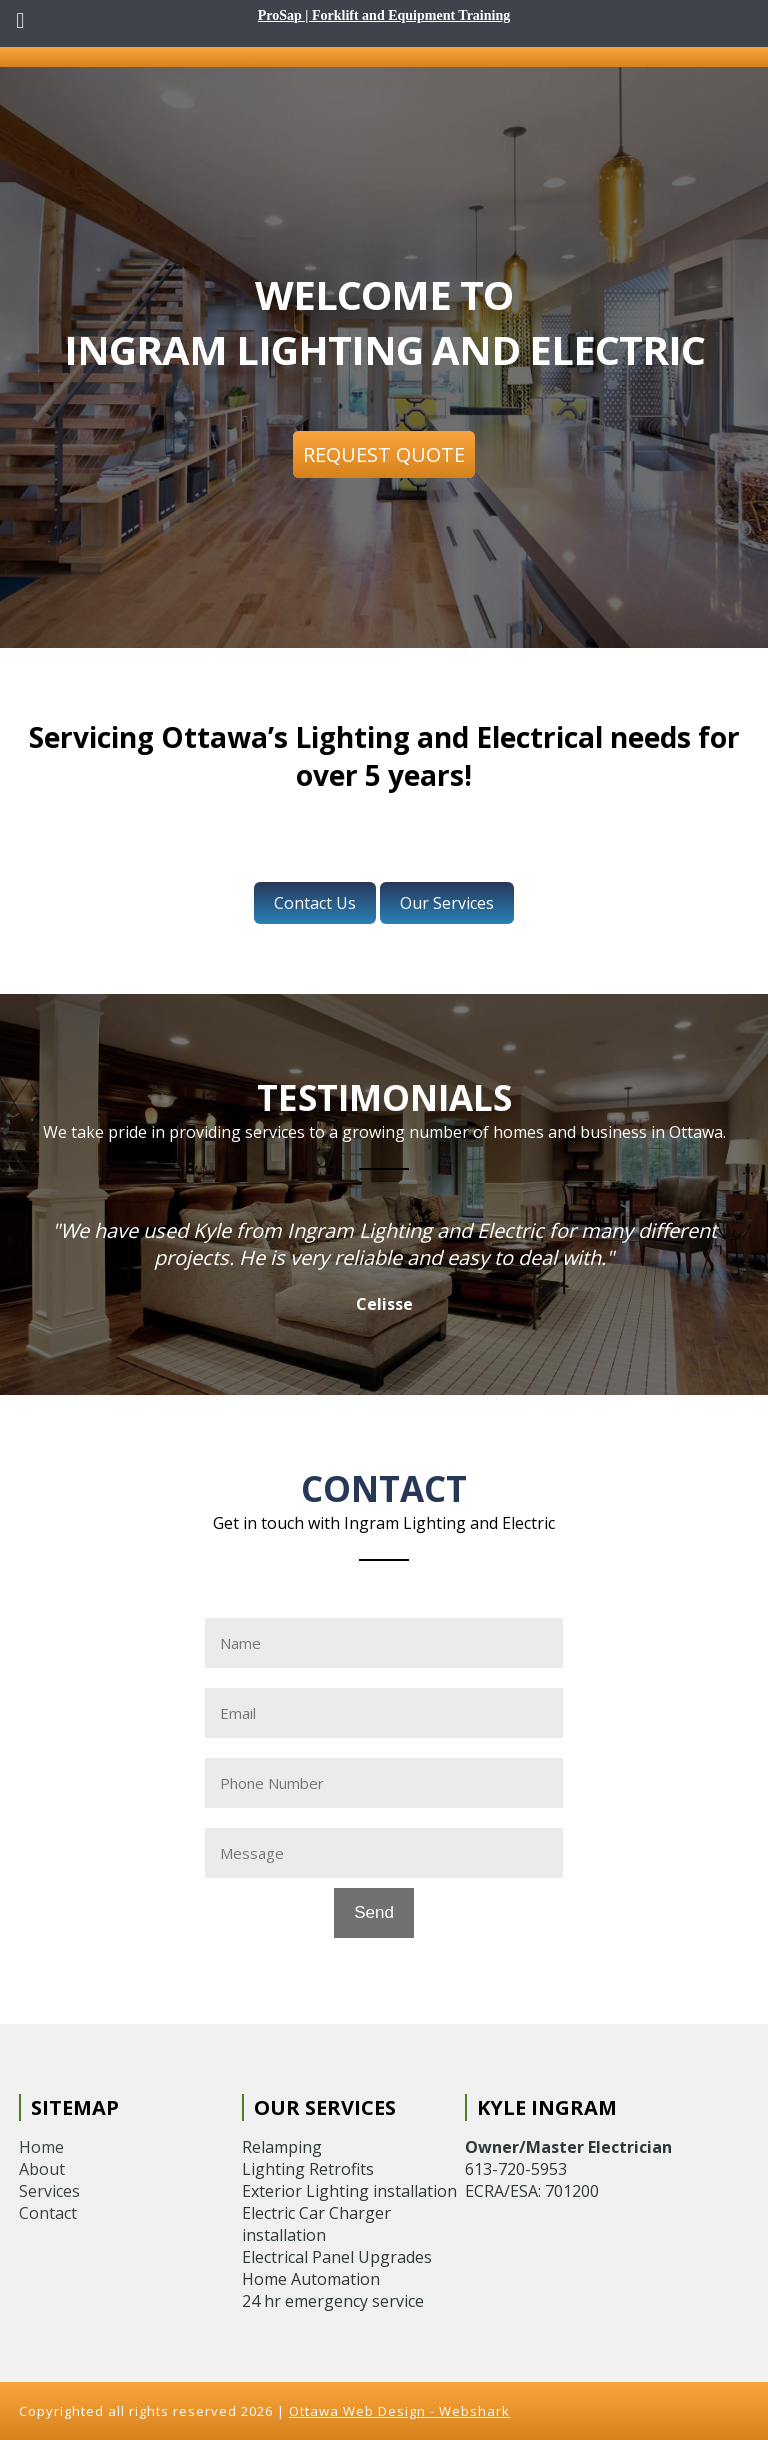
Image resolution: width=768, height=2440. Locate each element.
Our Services (447, 903)
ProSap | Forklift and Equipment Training (384, 15)
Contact (48, 2213)
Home (41, 2147)
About (42, 2169)
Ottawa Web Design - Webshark (399, 2411)
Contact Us (315, 903)
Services (49, 2191)
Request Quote (384, 454)
